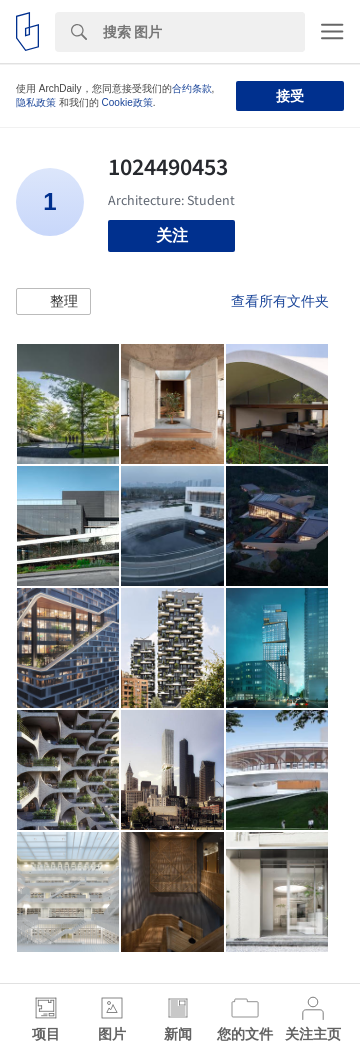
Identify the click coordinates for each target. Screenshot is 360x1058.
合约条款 (192, 88)
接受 (290, 96)
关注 (172, 235)
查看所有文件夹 (280, 301)
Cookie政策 (127, 102)
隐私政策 (36, 102)
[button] (53, 302)
